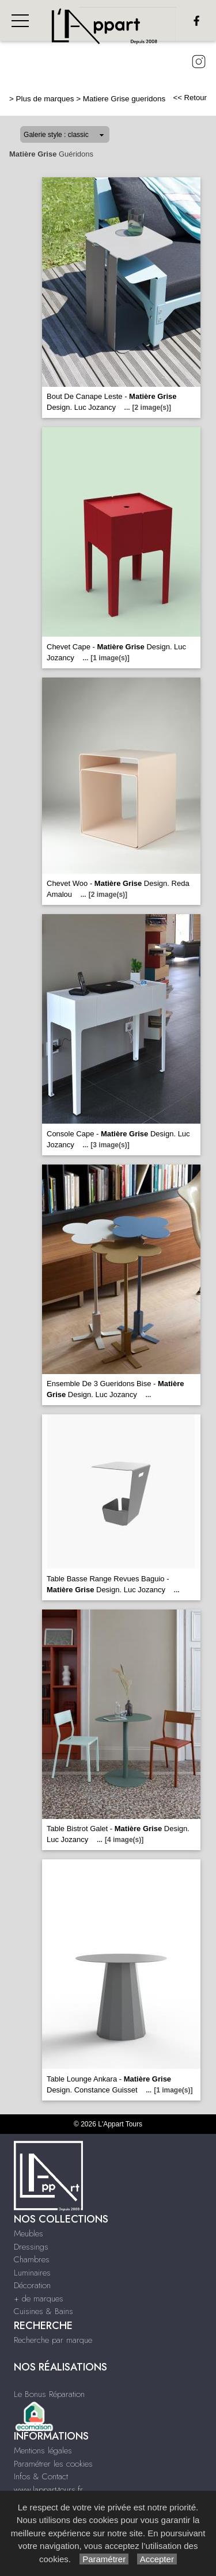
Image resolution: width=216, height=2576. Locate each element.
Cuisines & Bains (43, 2311)
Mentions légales (43, 2450)
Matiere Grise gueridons (124, 98)
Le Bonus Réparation (49, 2394)
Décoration (32, 2285)
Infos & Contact (41, 2476)
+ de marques (38, 2298)
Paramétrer (104, 2559)
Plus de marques (45, 98)
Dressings (31, 2246)
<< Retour (190, 97)
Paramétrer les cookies (53, 2463)
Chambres (32, 2259)
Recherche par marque (53, 2340)
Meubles (28, 2233)
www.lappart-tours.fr (48, 2489)
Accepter (157, 2559)
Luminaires (32, 2272)
